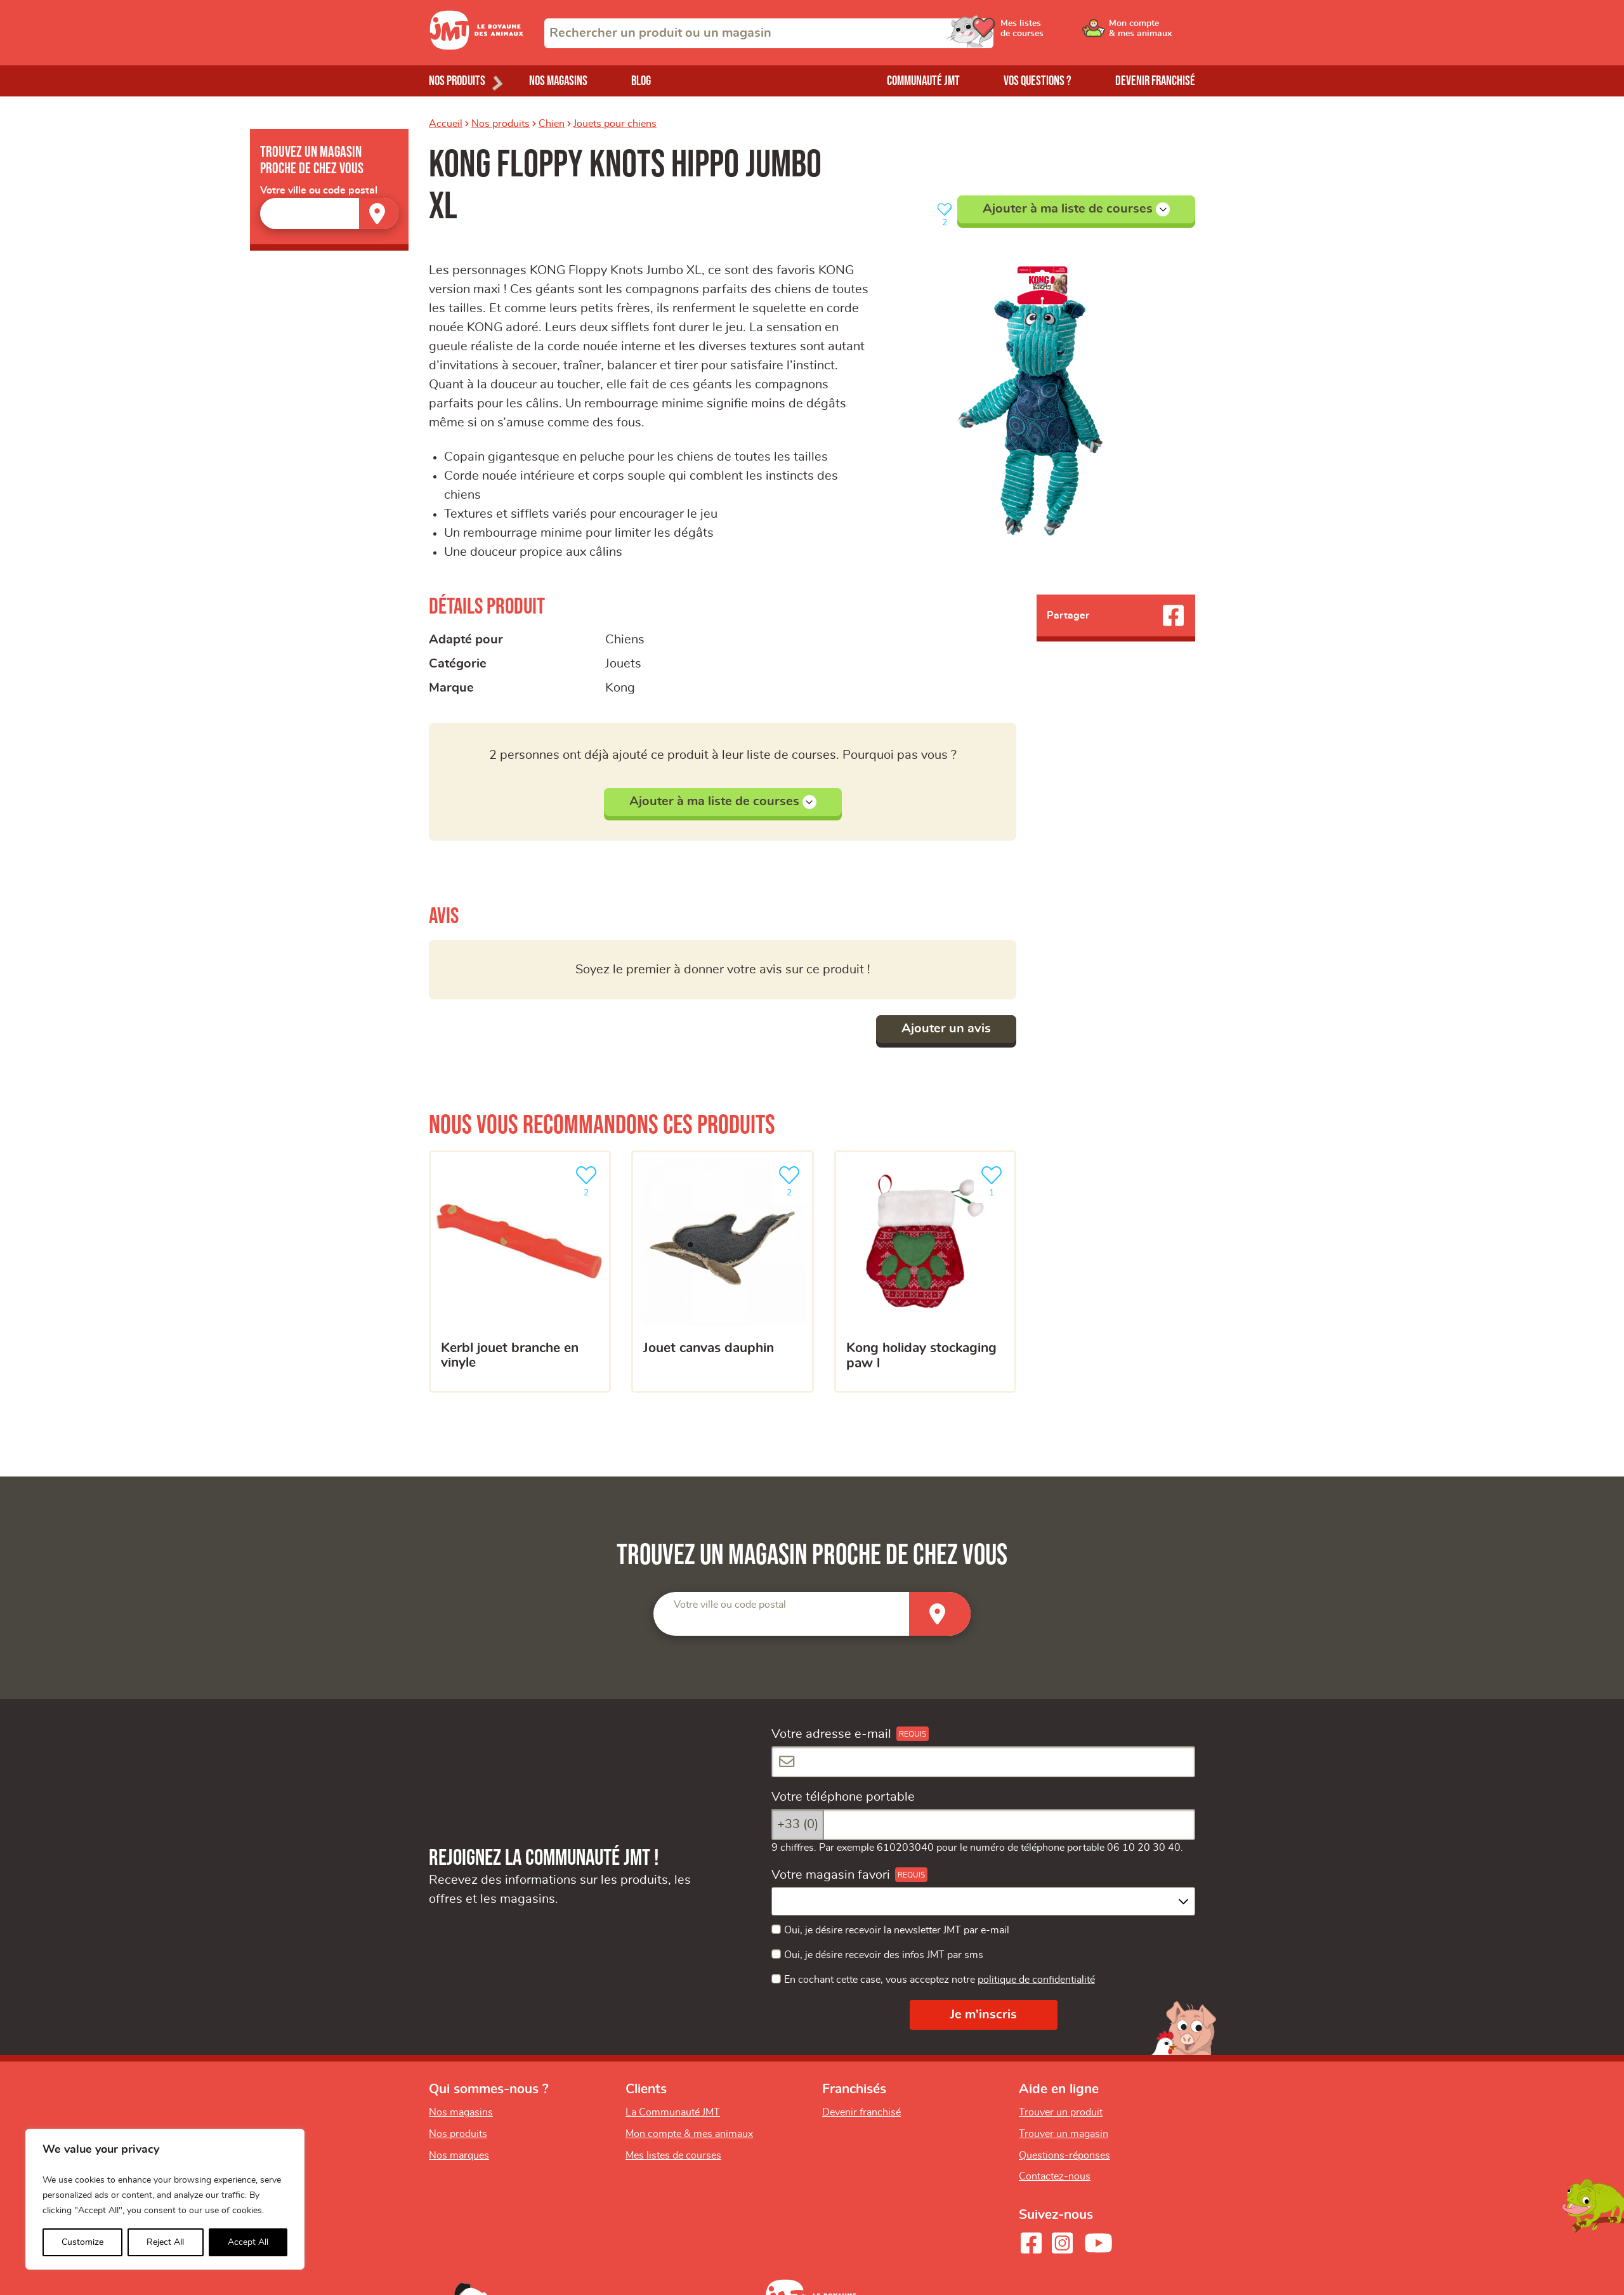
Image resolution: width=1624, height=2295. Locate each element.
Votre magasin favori (830, 1875)
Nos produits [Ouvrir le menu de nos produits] (457, 81)
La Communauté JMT (672, 2112)
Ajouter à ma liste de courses (1076, 209)
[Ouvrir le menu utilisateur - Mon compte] (1152, 33)
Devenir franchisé (1155, 81)
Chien (552, 124)
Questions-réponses (1064, 2155)
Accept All (248, 2242)
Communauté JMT (923, 81)
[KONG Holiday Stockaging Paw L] (925, 1271)
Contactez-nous (1054, 2176)
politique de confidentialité (1036, 1980)
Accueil (445, 124)
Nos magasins (558, 81)
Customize (82, 2242)
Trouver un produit (1061, 2112)
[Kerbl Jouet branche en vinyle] (520, 1271)
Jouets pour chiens (615, 124)
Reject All (165, 2242)
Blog (641, 81)
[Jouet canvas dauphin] (722, 1271)
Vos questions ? (1037, 81)
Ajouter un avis (946, 1028)
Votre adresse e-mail (831, 1734)
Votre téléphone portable (843, 1797)
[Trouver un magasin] (378, 213)
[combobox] (768, 33)
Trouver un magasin (1063, 2134)
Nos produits (500, 124)
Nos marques (459, 2155)
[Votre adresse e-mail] (983, 1761)
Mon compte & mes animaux (689, 2134)
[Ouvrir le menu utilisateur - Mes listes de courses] (1056, 33)
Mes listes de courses (673, 2155)
